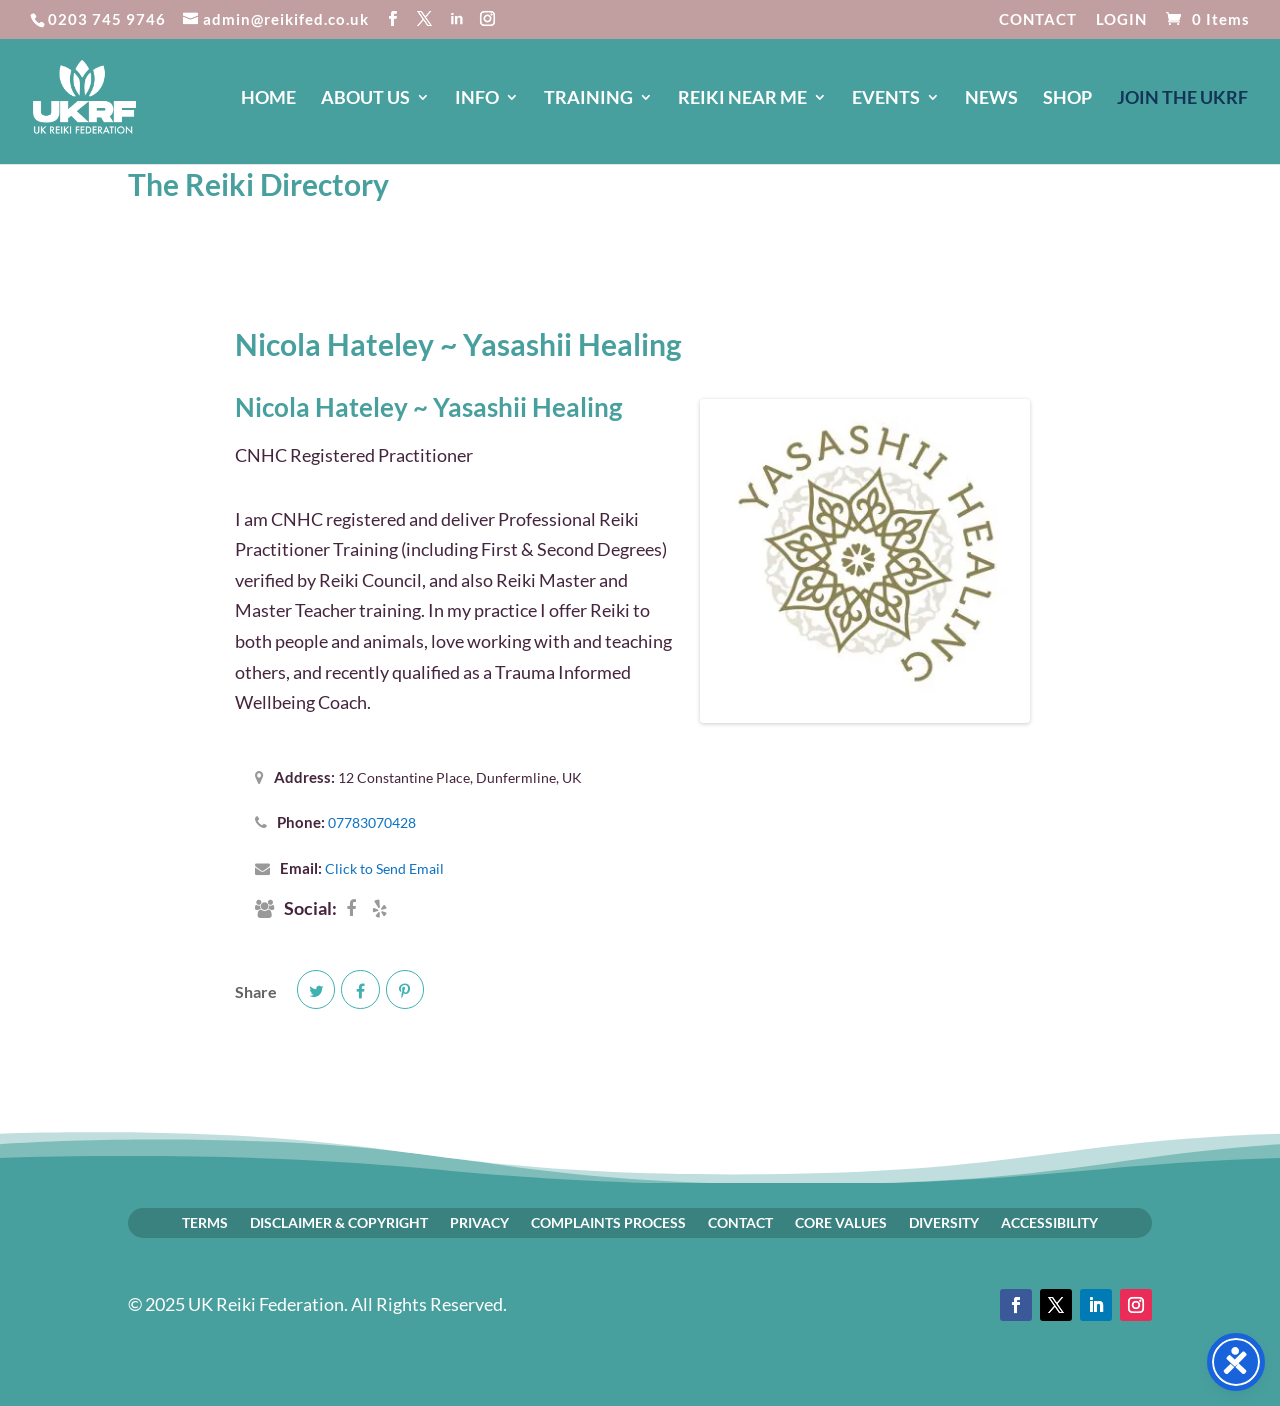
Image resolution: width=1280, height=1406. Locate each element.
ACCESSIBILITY (1049, 1222)
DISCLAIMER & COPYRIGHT (339, 1222)
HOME (268, 99)
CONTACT (1038, 20)
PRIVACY (479, 1222)
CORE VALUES (841, 1222)
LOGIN (1121, 20)
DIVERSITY (944, 1222)
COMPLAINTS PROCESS (608, 1222)
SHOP (1067, 99)
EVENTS (886, 99)
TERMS (205, 1222)
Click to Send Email (384, 868)
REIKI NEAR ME (742, 99)
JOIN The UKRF (1182, 99)
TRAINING (588, 99)
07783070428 (372, 822)
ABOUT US (365, 99)
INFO (477, 99)
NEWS (991, 99)
